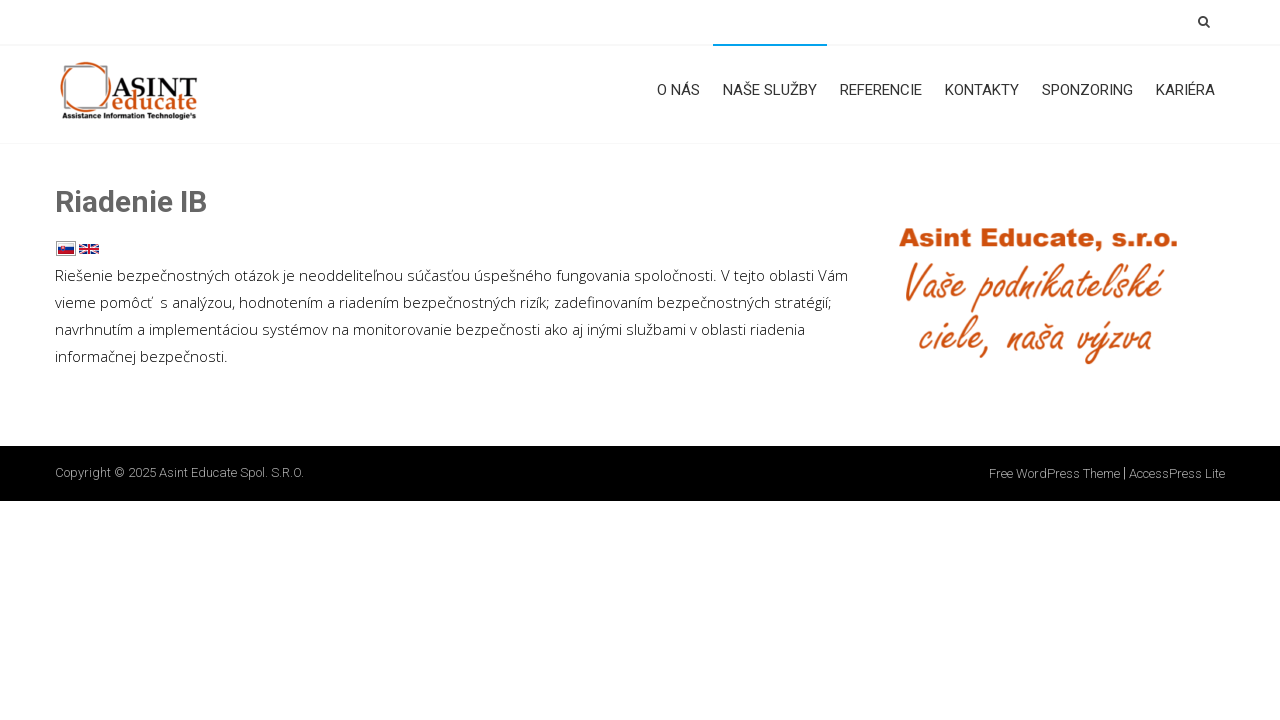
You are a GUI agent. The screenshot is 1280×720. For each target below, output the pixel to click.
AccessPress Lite (1177, 473)
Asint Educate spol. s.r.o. (231, 472)
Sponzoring (1087, 90)
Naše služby (770, 90)
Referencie (881, 90)
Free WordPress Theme (1054, 473)
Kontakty (982, 90)
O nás (678, 90)
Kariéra (1185, 90)
